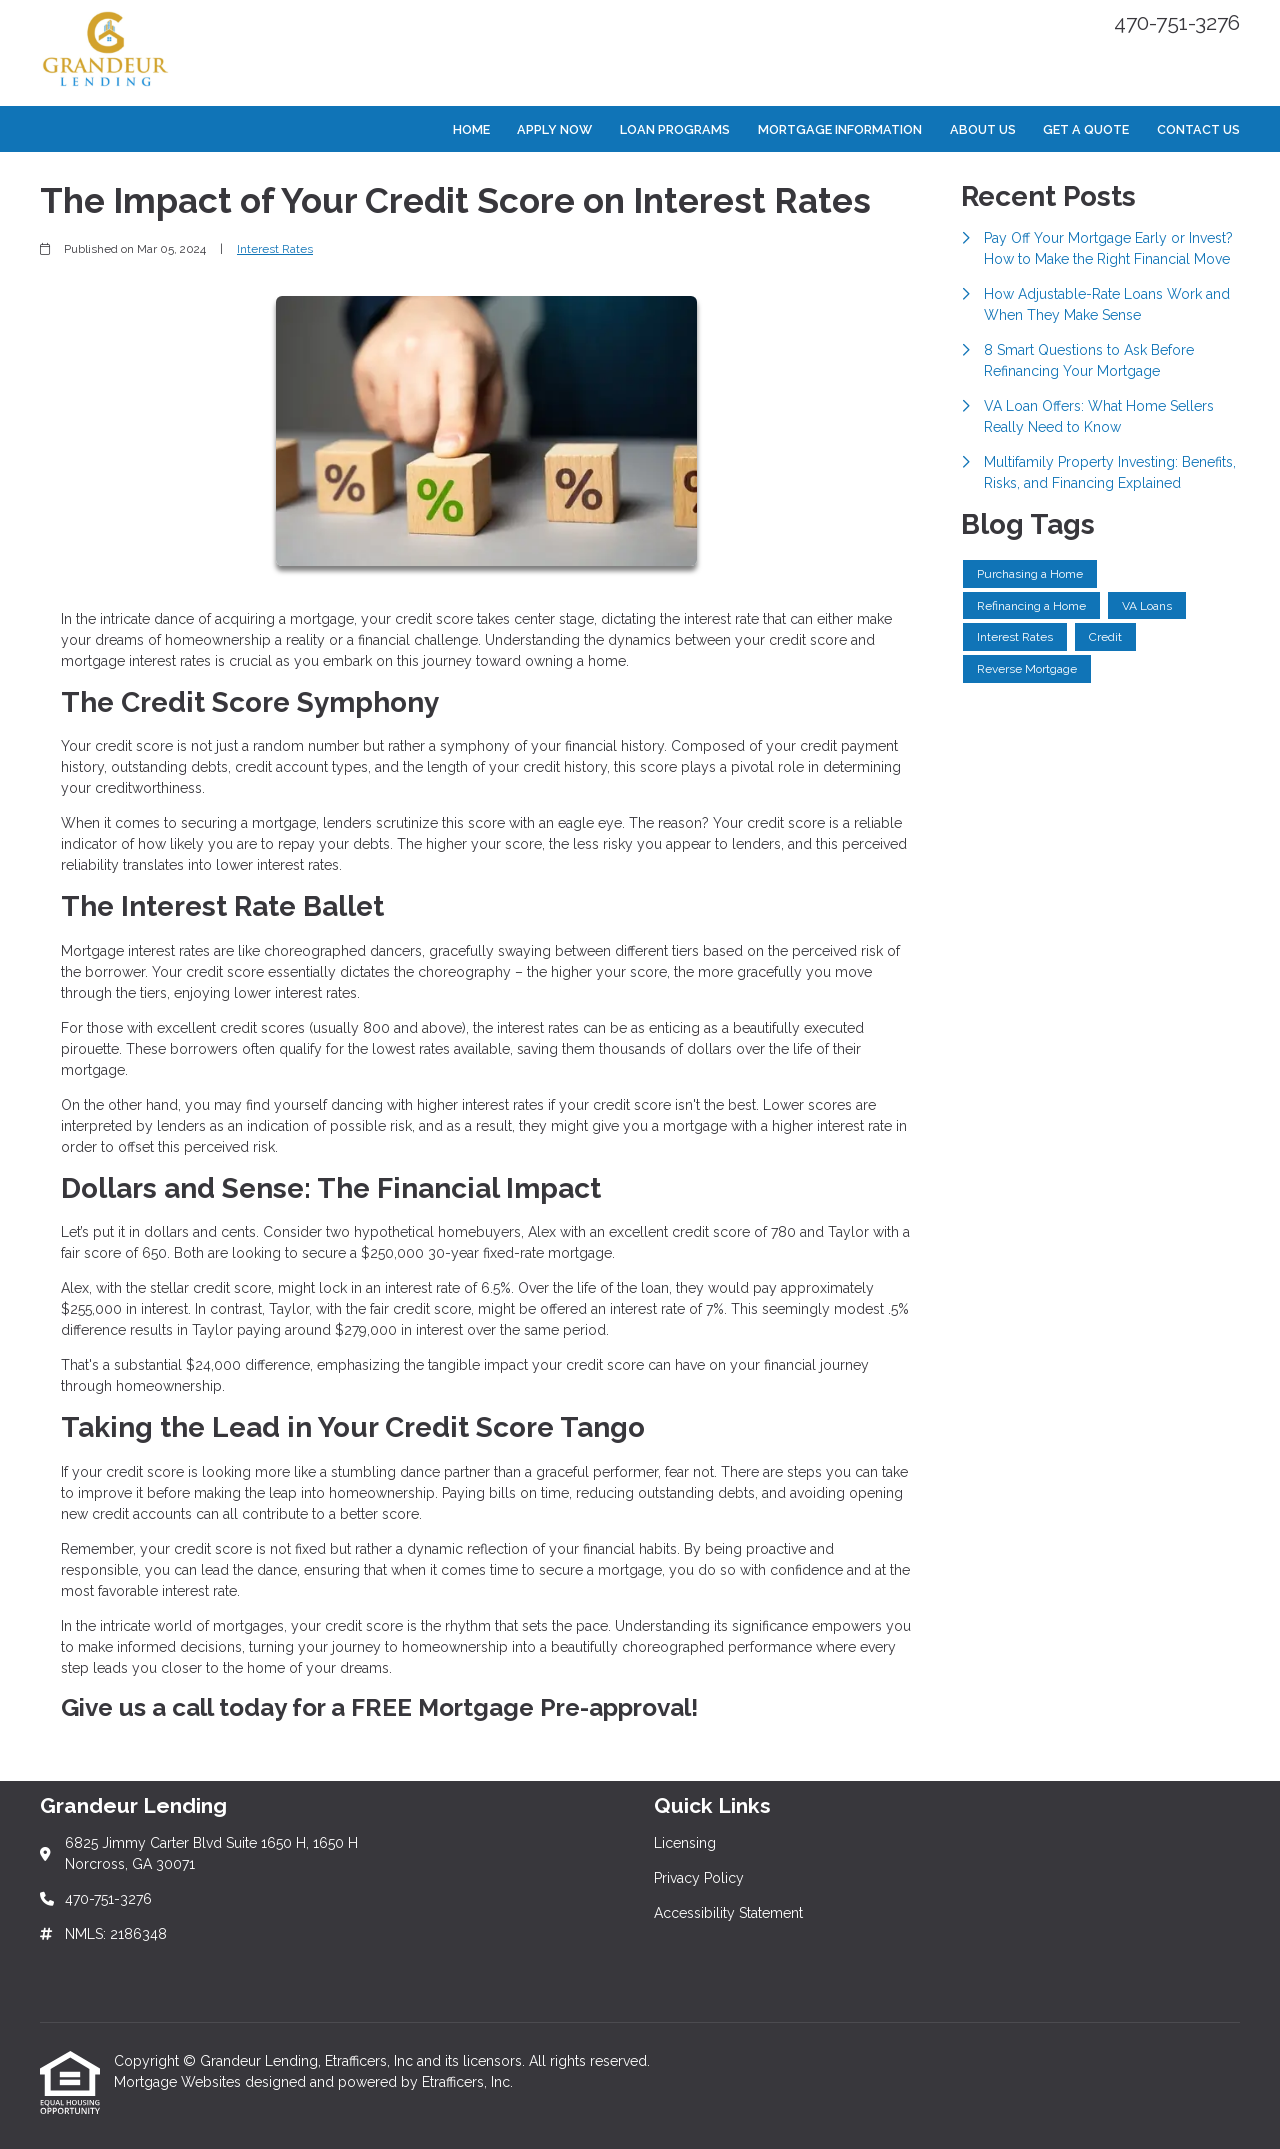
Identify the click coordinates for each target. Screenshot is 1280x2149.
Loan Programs (675, 129)
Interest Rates (275, 249)
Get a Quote (1086, 129)
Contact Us (1198, 129)
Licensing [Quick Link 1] (685, 1843)
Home (471, 129)
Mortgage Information (840, 129)
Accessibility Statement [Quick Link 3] (728, 1913)
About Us (983, 129)
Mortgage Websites (179, 2082)
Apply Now (554, 129)
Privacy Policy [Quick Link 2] (699, 1878)
